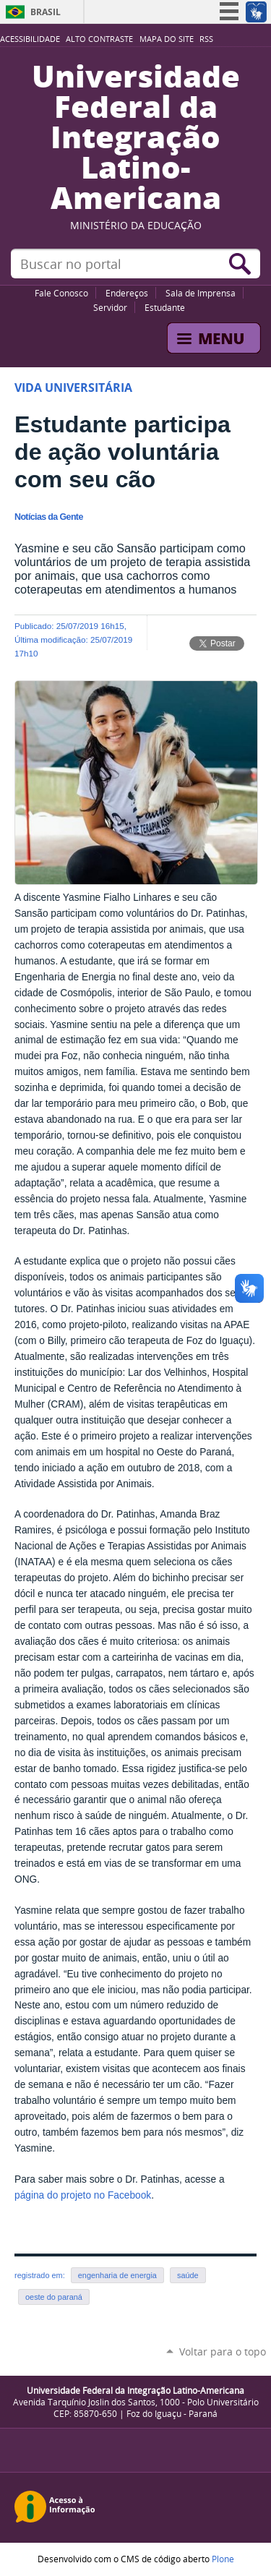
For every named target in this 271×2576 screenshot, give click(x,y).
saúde (188, 2275)
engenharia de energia (117, 2275)
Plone (223, 2558)
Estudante (165, 307)
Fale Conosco (61, 293)
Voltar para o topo (222, 2351)
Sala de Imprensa (200, 293)
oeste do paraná (53, 2297)
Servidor (110, 307)
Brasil (45, 12)
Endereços (127, 293)
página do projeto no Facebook (82, 2195)
